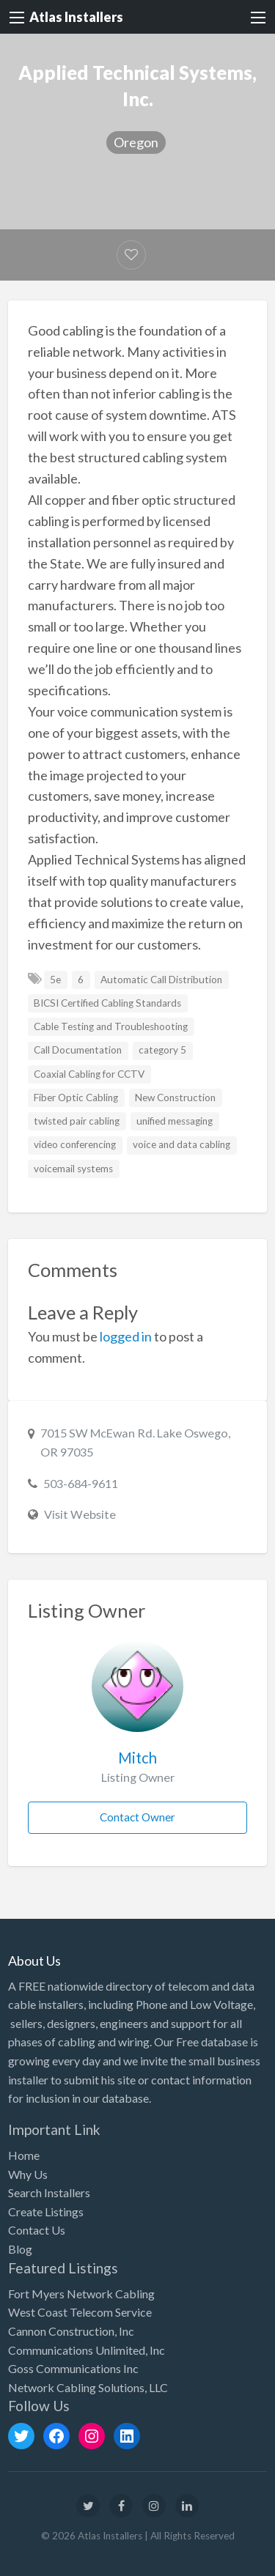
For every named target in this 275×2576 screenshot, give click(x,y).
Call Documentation (78, 1050)
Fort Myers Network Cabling (81, 2294)
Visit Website (80, 1514)
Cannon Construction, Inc (71, 2331)
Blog (20, 2249)
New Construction (175, 1097)
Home (24, 2155)
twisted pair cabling (77, 1121)
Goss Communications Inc (73, 2368)
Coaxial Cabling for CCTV (89, 1074)
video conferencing (75, 1144)
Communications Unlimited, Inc (86, 2350)
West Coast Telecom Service (80, 2312)
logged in (126, 1336)
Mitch (137, 1757)
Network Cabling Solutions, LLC (88, 2387)
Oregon (136, 142)
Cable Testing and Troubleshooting (111, 1026)
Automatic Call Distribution (161, 979)
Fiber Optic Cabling (76, 1097)
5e (55, 979)
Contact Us (36, 2230)
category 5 (162, 1050)
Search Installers (49, 2192)
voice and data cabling (181, 1144)
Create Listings (46, 2211)
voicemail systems (73, 1168)
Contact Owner (137, 1817)
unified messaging (174, 1121)
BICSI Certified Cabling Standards (107, 1003)
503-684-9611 (80, 1483)
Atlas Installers (76, 17)
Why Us (28, 2174)
